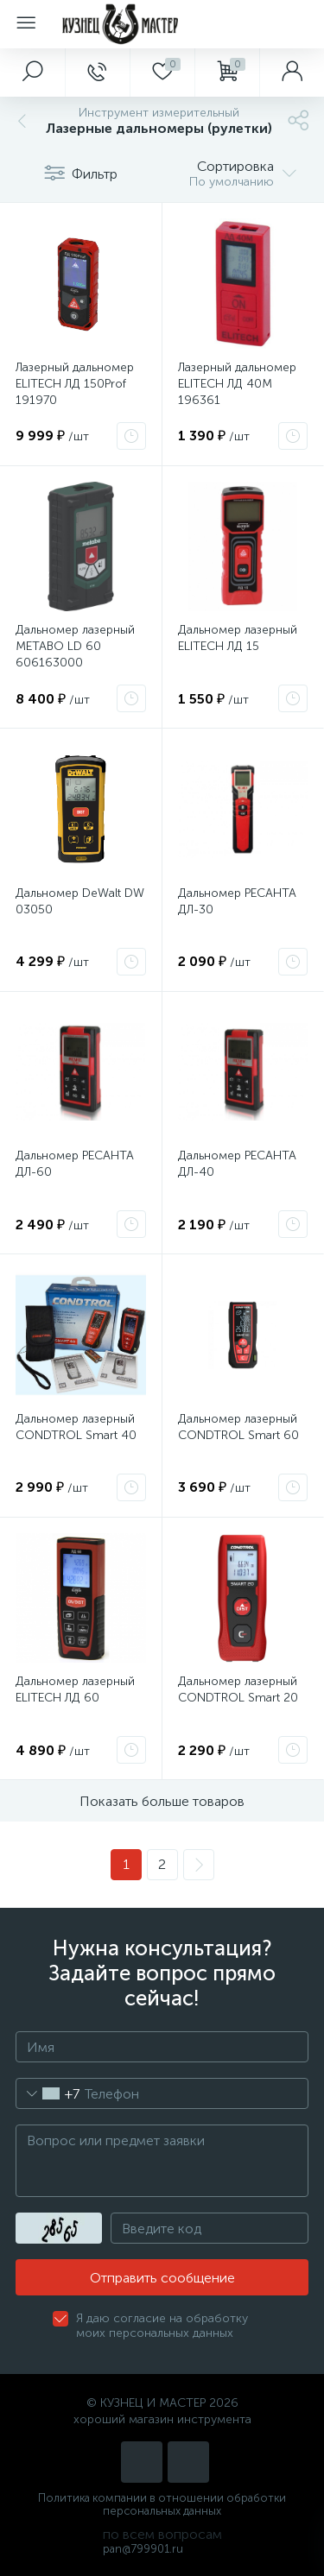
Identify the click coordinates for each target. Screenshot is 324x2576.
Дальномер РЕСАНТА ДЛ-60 (75, 1163)
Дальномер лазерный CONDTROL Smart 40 (76, 1427)
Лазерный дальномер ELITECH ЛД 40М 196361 (237, 383)
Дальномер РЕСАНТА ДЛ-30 (237, 901)
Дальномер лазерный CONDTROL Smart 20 (238, 1689)
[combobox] (47, 2093)
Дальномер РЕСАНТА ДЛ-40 (237, 1163)
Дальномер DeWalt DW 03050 (80, 901)
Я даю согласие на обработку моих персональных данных (162, 2325)
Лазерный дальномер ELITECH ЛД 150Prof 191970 (75, 383)
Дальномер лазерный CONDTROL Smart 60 (238, 1427)
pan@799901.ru (143, 2548)
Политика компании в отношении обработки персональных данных (162, 2504)
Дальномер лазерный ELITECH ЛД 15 (237, 637)
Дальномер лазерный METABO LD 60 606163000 (75, 646)
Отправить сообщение (162, 2278)
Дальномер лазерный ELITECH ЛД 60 (75, 1689)
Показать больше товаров (162, 1801)
